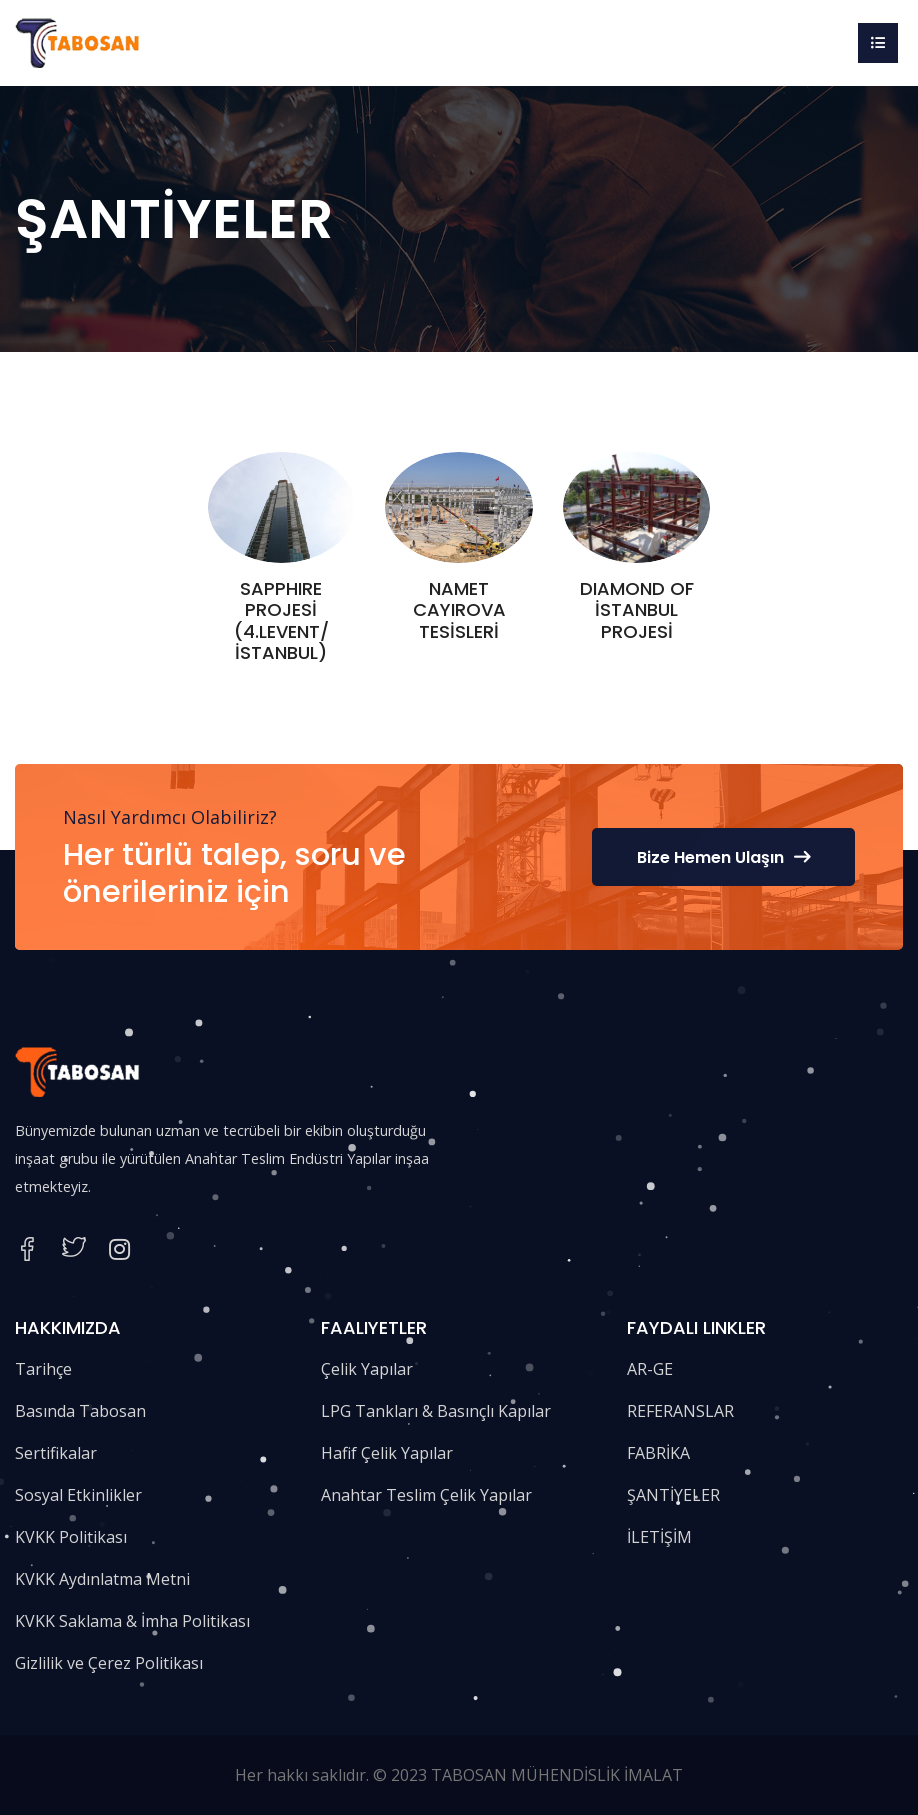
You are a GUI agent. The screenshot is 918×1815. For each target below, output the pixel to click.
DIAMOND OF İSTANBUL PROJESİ (637, 610)
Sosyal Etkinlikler (78, 1495)
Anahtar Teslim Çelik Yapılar (426, 1495)
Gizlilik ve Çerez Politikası (109, 1663)
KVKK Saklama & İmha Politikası (132, 1621)
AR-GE (650, 1369)
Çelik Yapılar (367, 1369)
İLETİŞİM (659, 1537)
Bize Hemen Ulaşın (723, 857)
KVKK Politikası (71, 1537)
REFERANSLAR (680, 1411)
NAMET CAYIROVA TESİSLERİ (459, 610)
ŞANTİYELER (673, 1495)
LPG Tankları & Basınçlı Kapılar (436, 1411)
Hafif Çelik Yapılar (387, 1453)
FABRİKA (658, 1453)
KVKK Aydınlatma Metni (102, 1579)
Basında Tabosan (80, 1411)
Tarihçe (43, 1369)
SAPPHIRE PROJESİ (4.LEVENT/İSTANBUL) (281, 621)
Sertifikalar (56, 1453)
